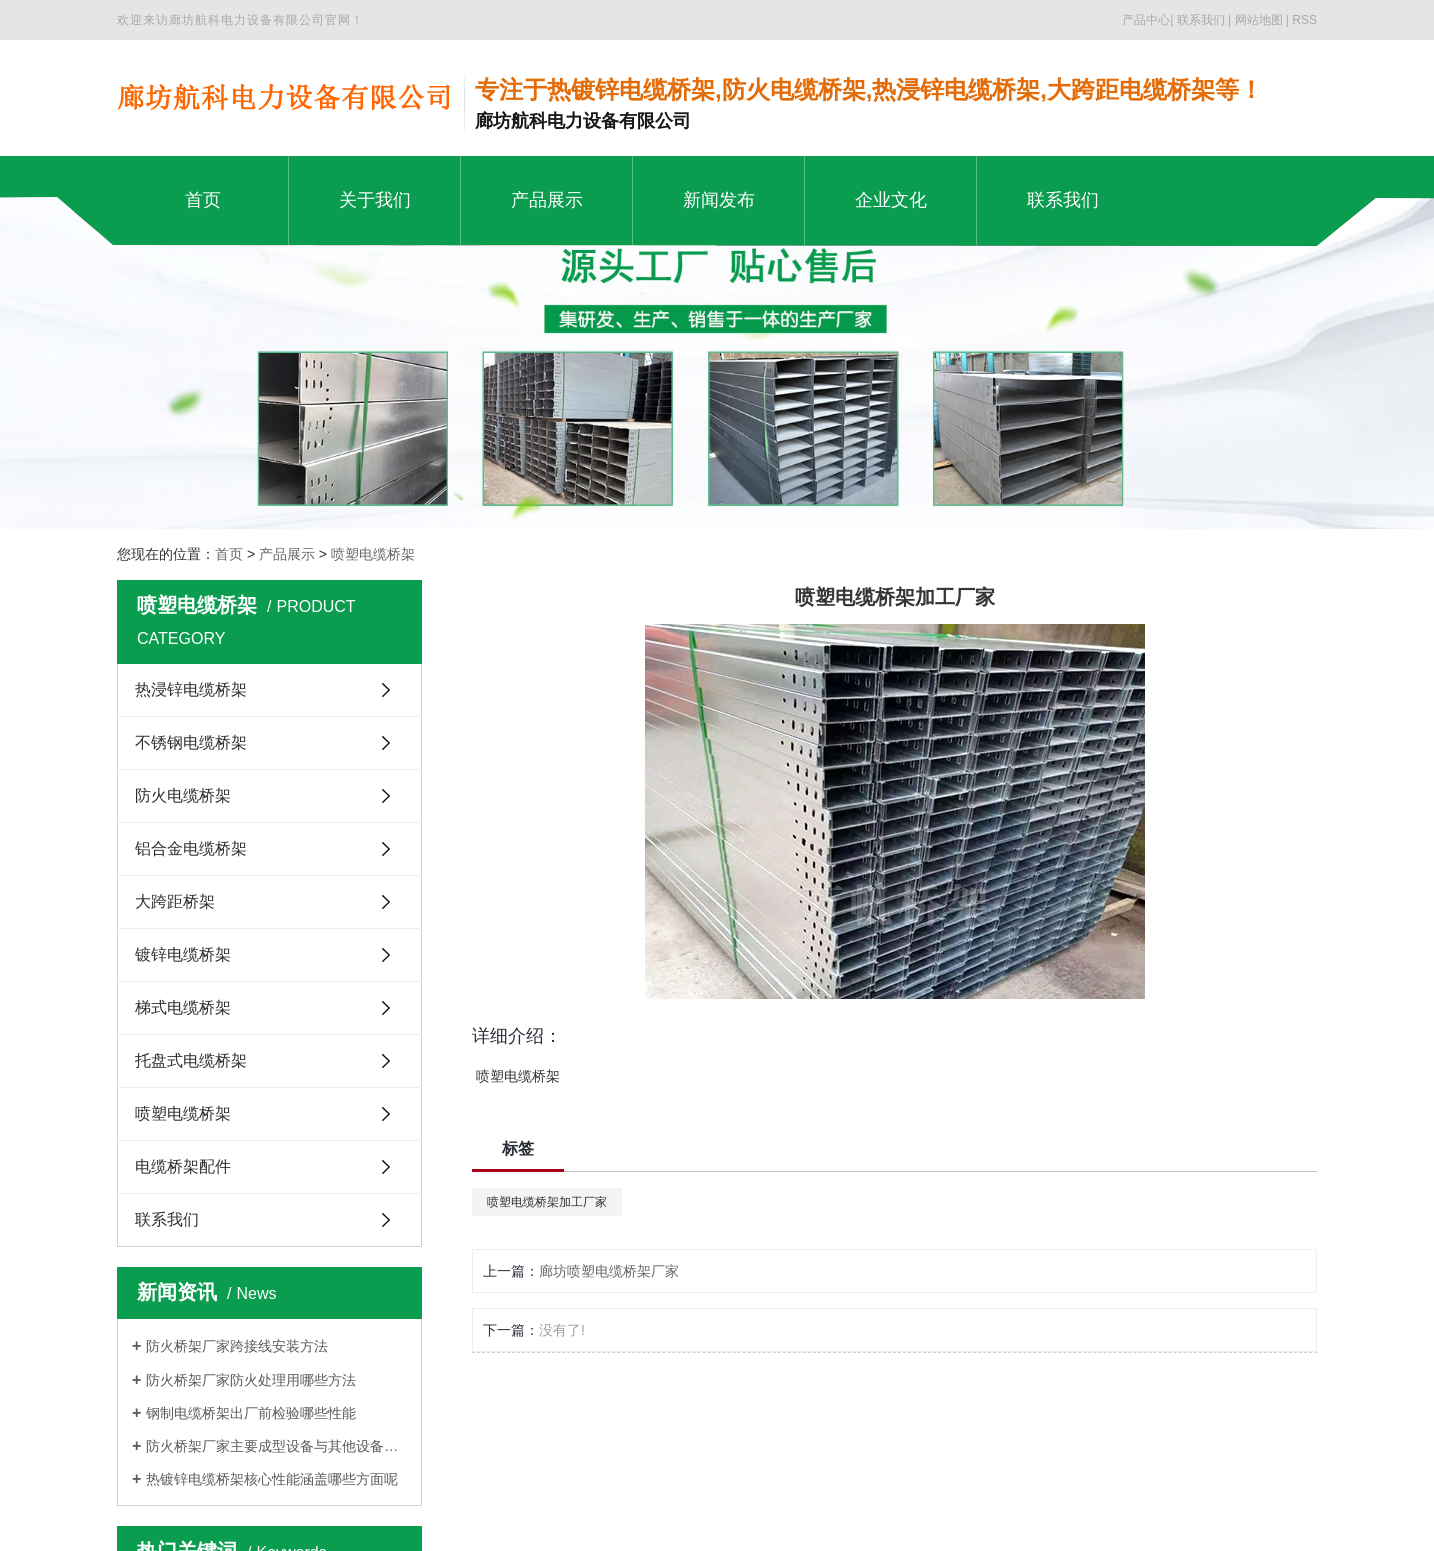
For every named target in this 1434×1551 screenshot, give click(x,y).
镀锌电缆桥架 (183, 954)
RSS (1304, 20)
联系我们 (1201, 20)
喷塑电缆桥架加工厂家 (547, 1202)
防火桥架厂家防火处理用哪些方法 (251, 1380)
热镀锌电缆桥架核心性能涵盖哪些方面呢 (272, 1479)
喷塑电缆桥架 (373, 554)
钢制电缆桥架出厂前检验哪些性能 (251, 1413)
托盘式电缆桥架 (191, 1060)
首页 (229, 554)
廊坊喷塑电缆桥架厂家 (609, 1271)
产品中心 (1146, 20)
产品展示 (287, 554)
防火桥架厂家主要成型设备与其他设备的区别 (276, 1446)
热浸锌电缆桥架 (191, 689)
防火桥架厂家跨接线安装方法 (237, 1346)
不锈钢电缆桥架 (191, 742)
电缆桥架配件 (183, 1166)
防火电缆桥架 (183, 795)
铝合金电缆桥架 (191, 848)
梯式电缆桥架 (183, 1007)
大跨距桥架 (175, 901)
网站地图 (1259, 20)
